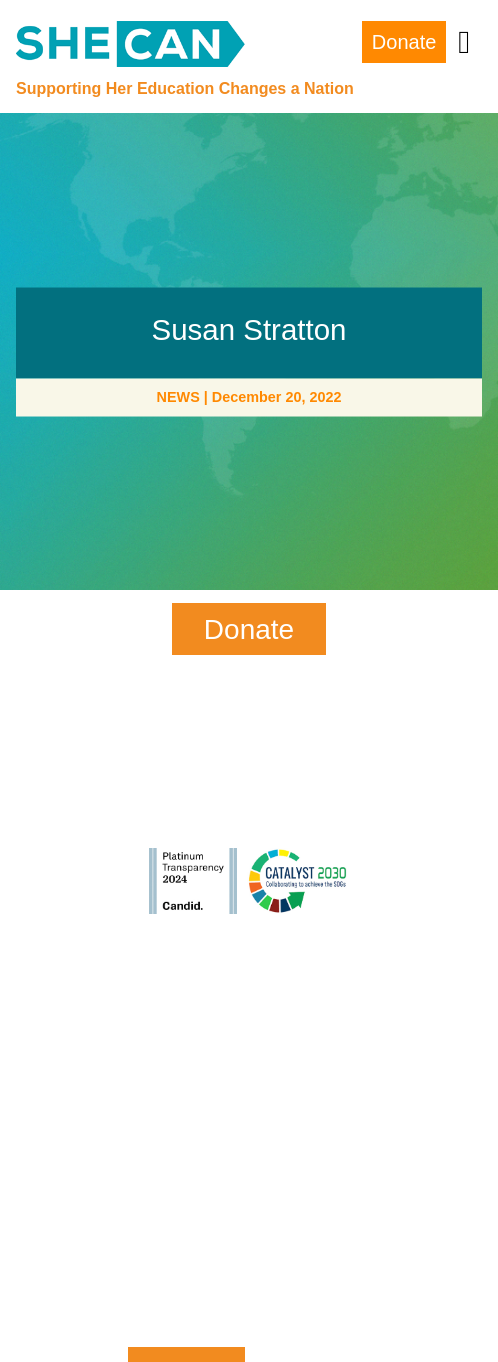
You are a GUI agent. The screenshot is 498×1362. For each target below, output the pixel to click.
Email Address (186, 1182)
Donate (404, 42)
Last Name (186, 1101)
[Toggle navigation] (464, 42)
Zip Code (186, 1264)
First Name (186, 1019)
